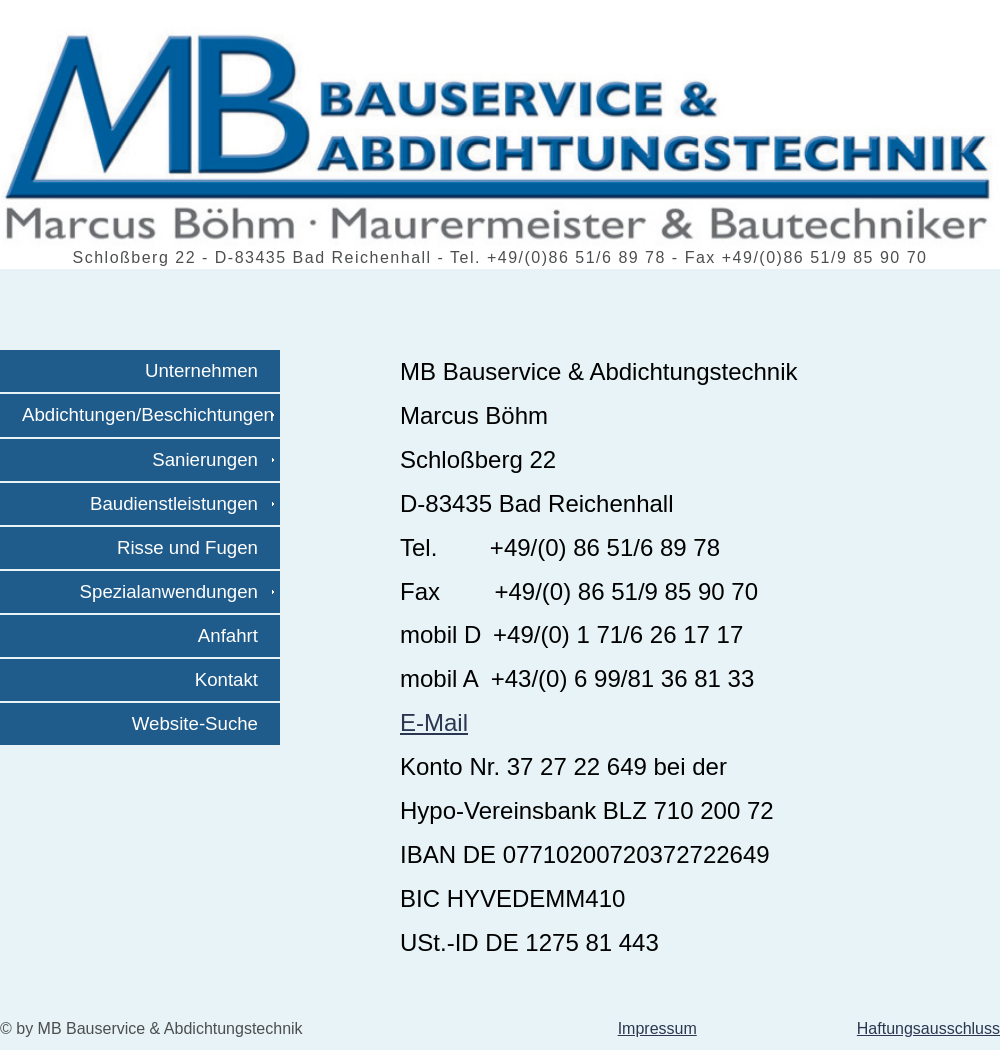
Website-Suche (203, 723)
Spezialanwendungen (177, 591)
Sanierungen (213, 459)
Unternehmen (209, 370)
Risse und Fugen (195, 547)
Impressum (657, 1028)
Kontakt (234, 679)
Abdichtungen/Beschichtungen (148, 415)
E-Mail (434, 722)
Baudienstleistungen (182, 503)
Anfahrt (236, 635)
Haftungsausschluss (928, 1028)
